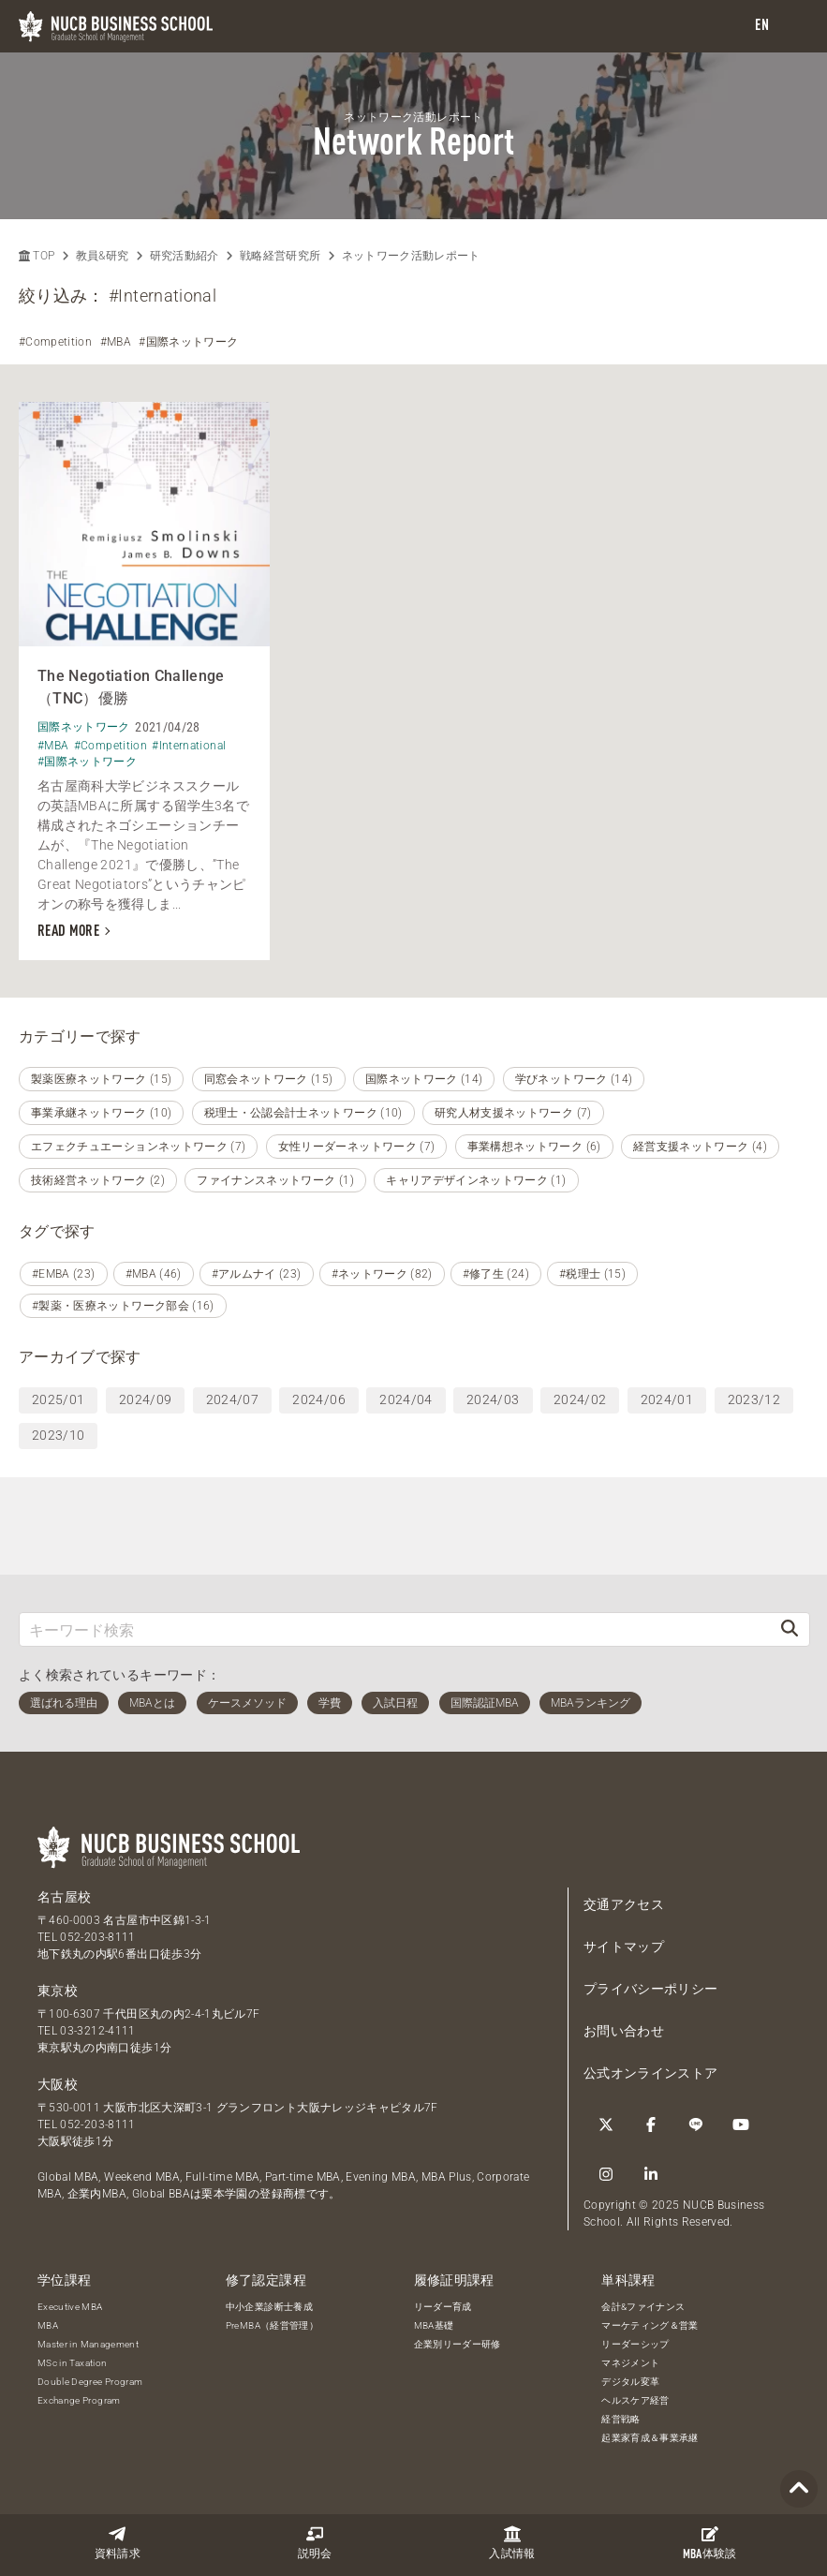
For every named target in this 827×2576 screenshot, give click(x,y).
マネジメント (630, 2363)
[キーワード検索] (395, 1629)
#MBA (115, 341)
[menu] (794, 27)
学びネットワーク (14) (574, 1079)
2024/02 (580, 1399)
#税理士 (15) (592, 1274)
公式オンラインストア (650, 2072)
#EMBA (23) (64, 1274)
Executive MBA (70, 2307)
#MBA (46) (154, 1274)
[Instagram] (605, 2174)
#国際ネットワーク (188, 341)
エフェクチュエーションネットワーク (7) (138, 1146)
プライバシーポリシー (650, 1988)
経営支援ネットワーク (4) (700, 1146)
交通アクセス (623, 1904)
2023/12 (754, 1399)
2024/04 (405, 1399)
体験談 (710, 2543)
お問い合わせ (623, 2030)
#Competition (55, 341)
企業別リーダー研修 (457, 2344)
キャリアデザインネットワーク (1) (476, 1180)
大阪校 (57, 2084)
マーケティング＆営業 (650, 2325)
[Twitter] (605, 2124)
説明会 (315, 2542)
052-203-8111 (97, 1937)
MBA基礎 (434, 2325)
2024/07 (232, 1399)
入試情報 (512, 2542)
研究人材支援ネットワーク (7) (513, 1112)
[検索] (789, 1629)
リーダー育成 (443, 2307)
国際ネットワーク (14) (424, 1079)
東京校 (57, 1990)
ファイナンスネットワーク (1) (275, 1180)
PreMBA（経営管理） (272, 2325)
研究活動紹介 (184, 255)
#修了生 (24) (496, 1274)
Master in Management (88, 2344)
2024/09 (145, 1399)
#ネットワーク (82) (382, 1274)
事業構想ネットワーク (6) (534, 1146)
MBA (47, 2325)
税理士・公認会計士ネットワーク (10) (303, 1112)
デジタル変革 (630, 2381)
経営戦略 (620, 2419)
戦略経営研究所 (280, 255)
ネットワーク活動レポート (411, 255)
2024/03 (492, 1399)
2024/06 (318, 1399)
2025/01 (58, 1399)
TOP (36, 255)
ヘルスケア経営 (635, 2400)
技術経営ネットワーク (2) (98, 1180)
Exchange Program (79, 2400)
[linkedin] (650, 2174)
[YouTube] (740, 2124)
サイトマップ (623, 1946)
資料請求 (117, 2542)
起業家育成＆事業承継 (650, 2438)
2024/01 (667, 1399)
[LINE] (695, 2124)
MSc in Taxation (72, 2363)
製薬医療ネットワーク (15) (101, 1079)
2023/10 (58, 1435)
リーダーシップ (635, 2344)
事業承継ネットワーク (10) (101, 1112)
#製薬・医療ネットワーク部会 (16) (123, 1305)
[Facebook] (650, 2124)
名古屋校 (64, 1896)
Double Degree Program (89, 2381)
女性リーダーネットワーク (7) (357, 1146)
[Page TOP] (799, 2489)
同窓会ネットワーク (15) (268, 1079)
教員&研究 (102, 255)
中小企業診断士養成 (269, 2307)
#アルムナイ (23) (257, 1274)
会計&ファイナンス (643, 2307)
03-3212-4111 (97, 2030)
